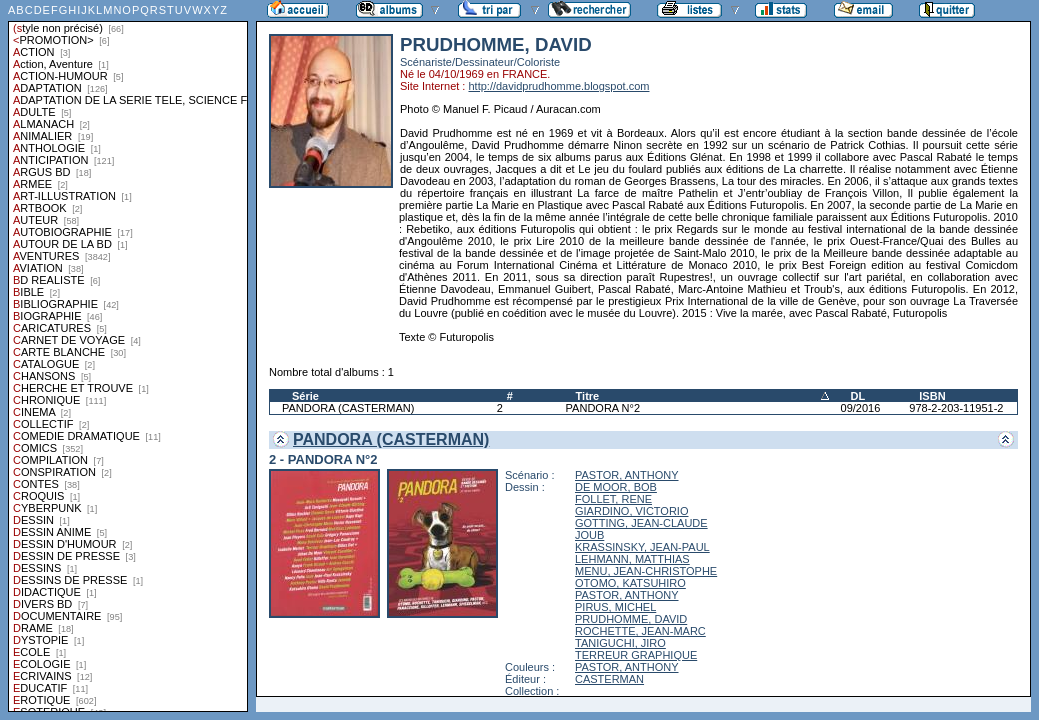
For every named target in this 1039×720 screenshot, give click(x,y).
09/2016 (861, 408)
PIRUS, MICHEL (615, 607)
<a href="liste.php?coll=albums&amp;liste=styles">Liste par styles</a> (128, 356)
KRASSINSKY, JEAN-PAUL (642, 547)
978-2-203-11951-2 (956, 408)
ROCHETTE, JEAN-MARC (640, 631)
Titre (588, 396)
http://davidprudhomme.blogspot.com (558, 86)
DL (858, 396)
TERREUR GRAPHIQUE (636, 655)
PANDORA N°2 (603, 408)
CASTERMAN (609, 679)
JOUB (589, 535)
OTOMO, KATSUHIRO (630, 583)
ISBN (932, 396)
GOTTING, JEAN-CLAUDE (641, 523)
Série (305, 396)
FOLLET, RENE (613, 499)
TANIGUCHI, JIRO (620, 643)
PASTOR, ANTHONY (627, 475)
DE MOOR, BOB (616, 487)
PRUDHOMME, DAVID (631, 619)
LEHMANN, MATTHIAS (632, 559)
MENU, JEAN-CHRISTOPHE (646, 571)
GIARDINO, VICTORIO (631, 511)
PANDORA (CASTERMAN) (348, 408)
